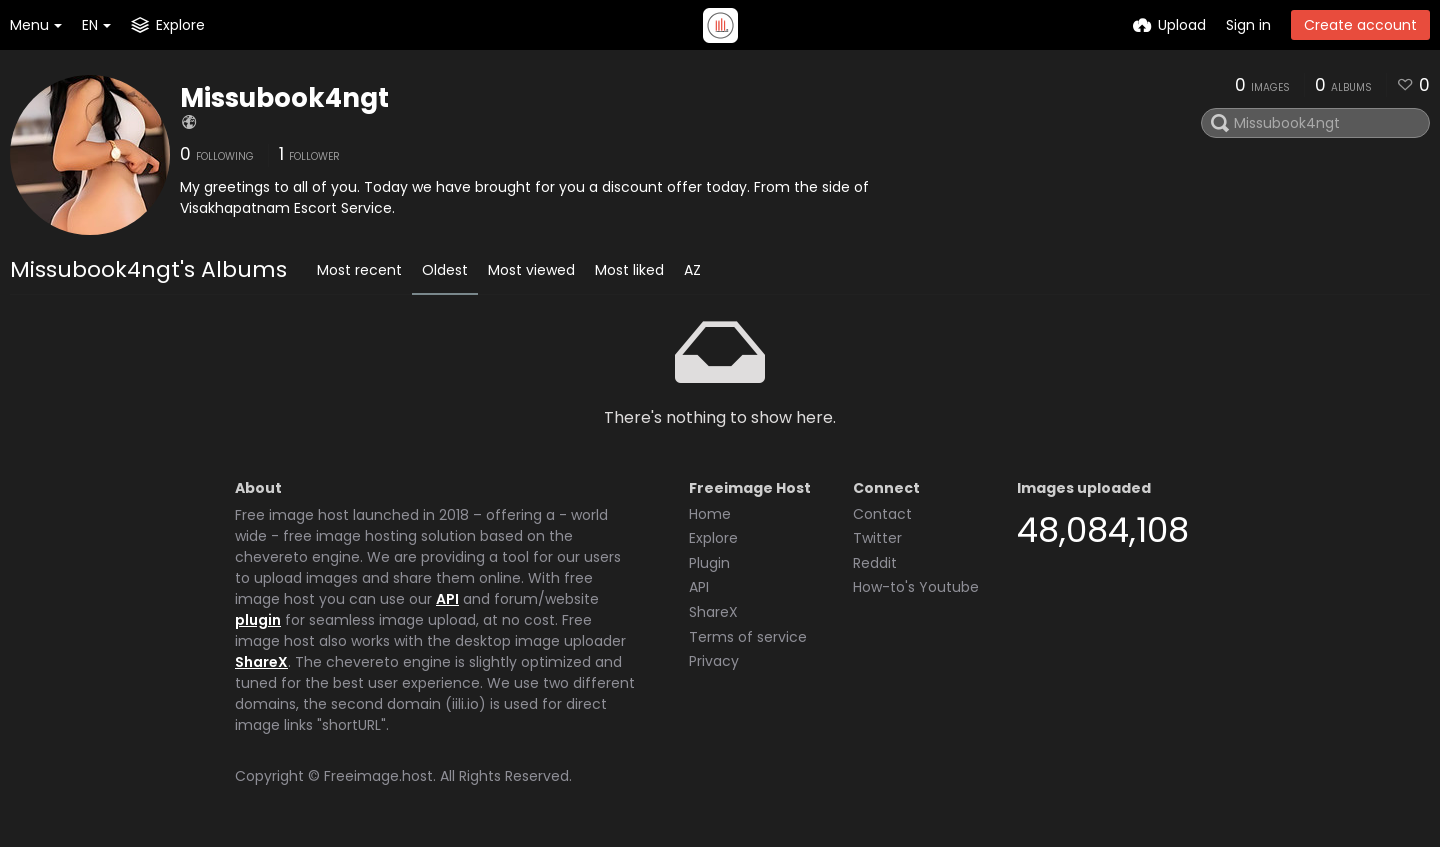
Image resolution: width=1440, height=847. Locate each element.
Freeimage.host (378, 776)
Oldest (445, 270)
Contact (882, 514)
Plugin (709, 563)
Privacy (714, 661)
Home (710, 514)
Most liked (629, 270)
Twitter (877, 538)
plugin (258, 620)
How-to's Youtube (916, 587)
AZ (692, 270)
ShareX (261, 662)
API (447, 599)
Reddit (875, 563)
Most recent (359, 270)
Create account (1360, 25)
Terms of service (748, 637)
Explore (713, 538)
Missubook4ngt (284, 98)
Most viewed (531, 270)
